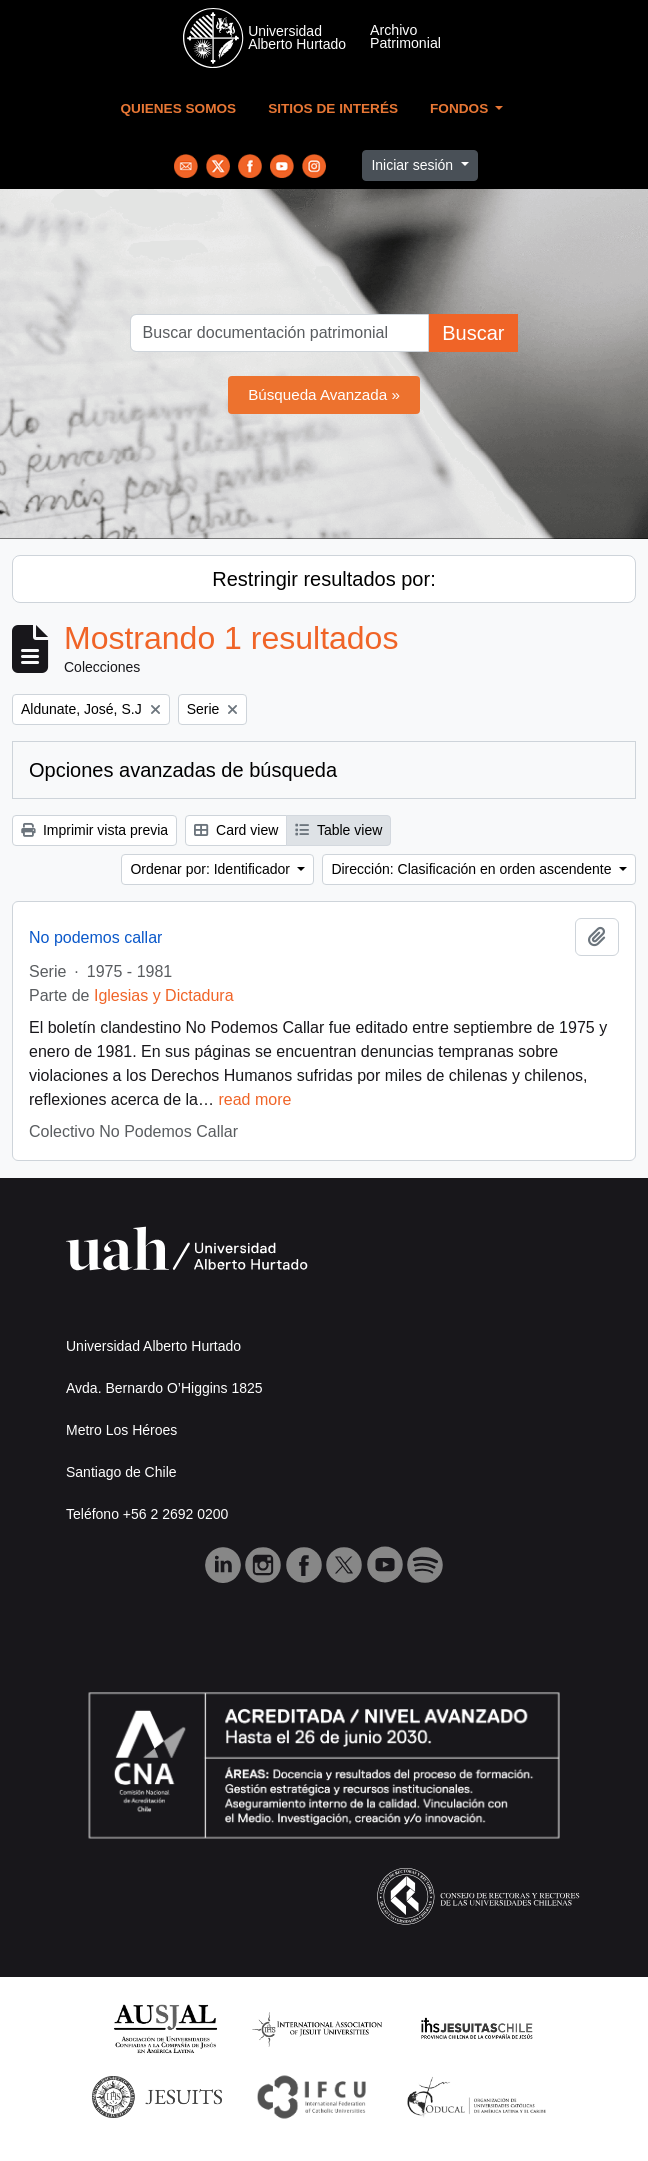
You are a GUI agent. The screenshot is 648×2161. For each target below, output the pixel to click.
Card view (236, 830)
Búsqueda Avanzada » (324, 394)
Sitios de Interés (333, 108)
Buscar (473, 333)
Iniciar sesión (414, 165)
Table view (338, 830)
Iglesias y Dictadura (164, 995)
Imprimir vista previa (94, 830)
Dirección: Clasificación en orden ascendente (473, 869)
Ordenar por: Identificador (211, 869)
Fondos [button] (461, 108)
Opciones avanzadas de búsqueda (183, 770)
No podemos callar (95, 937)
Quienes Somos (179, 108)
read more (254, 1099)
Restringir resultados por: (323, 579)
